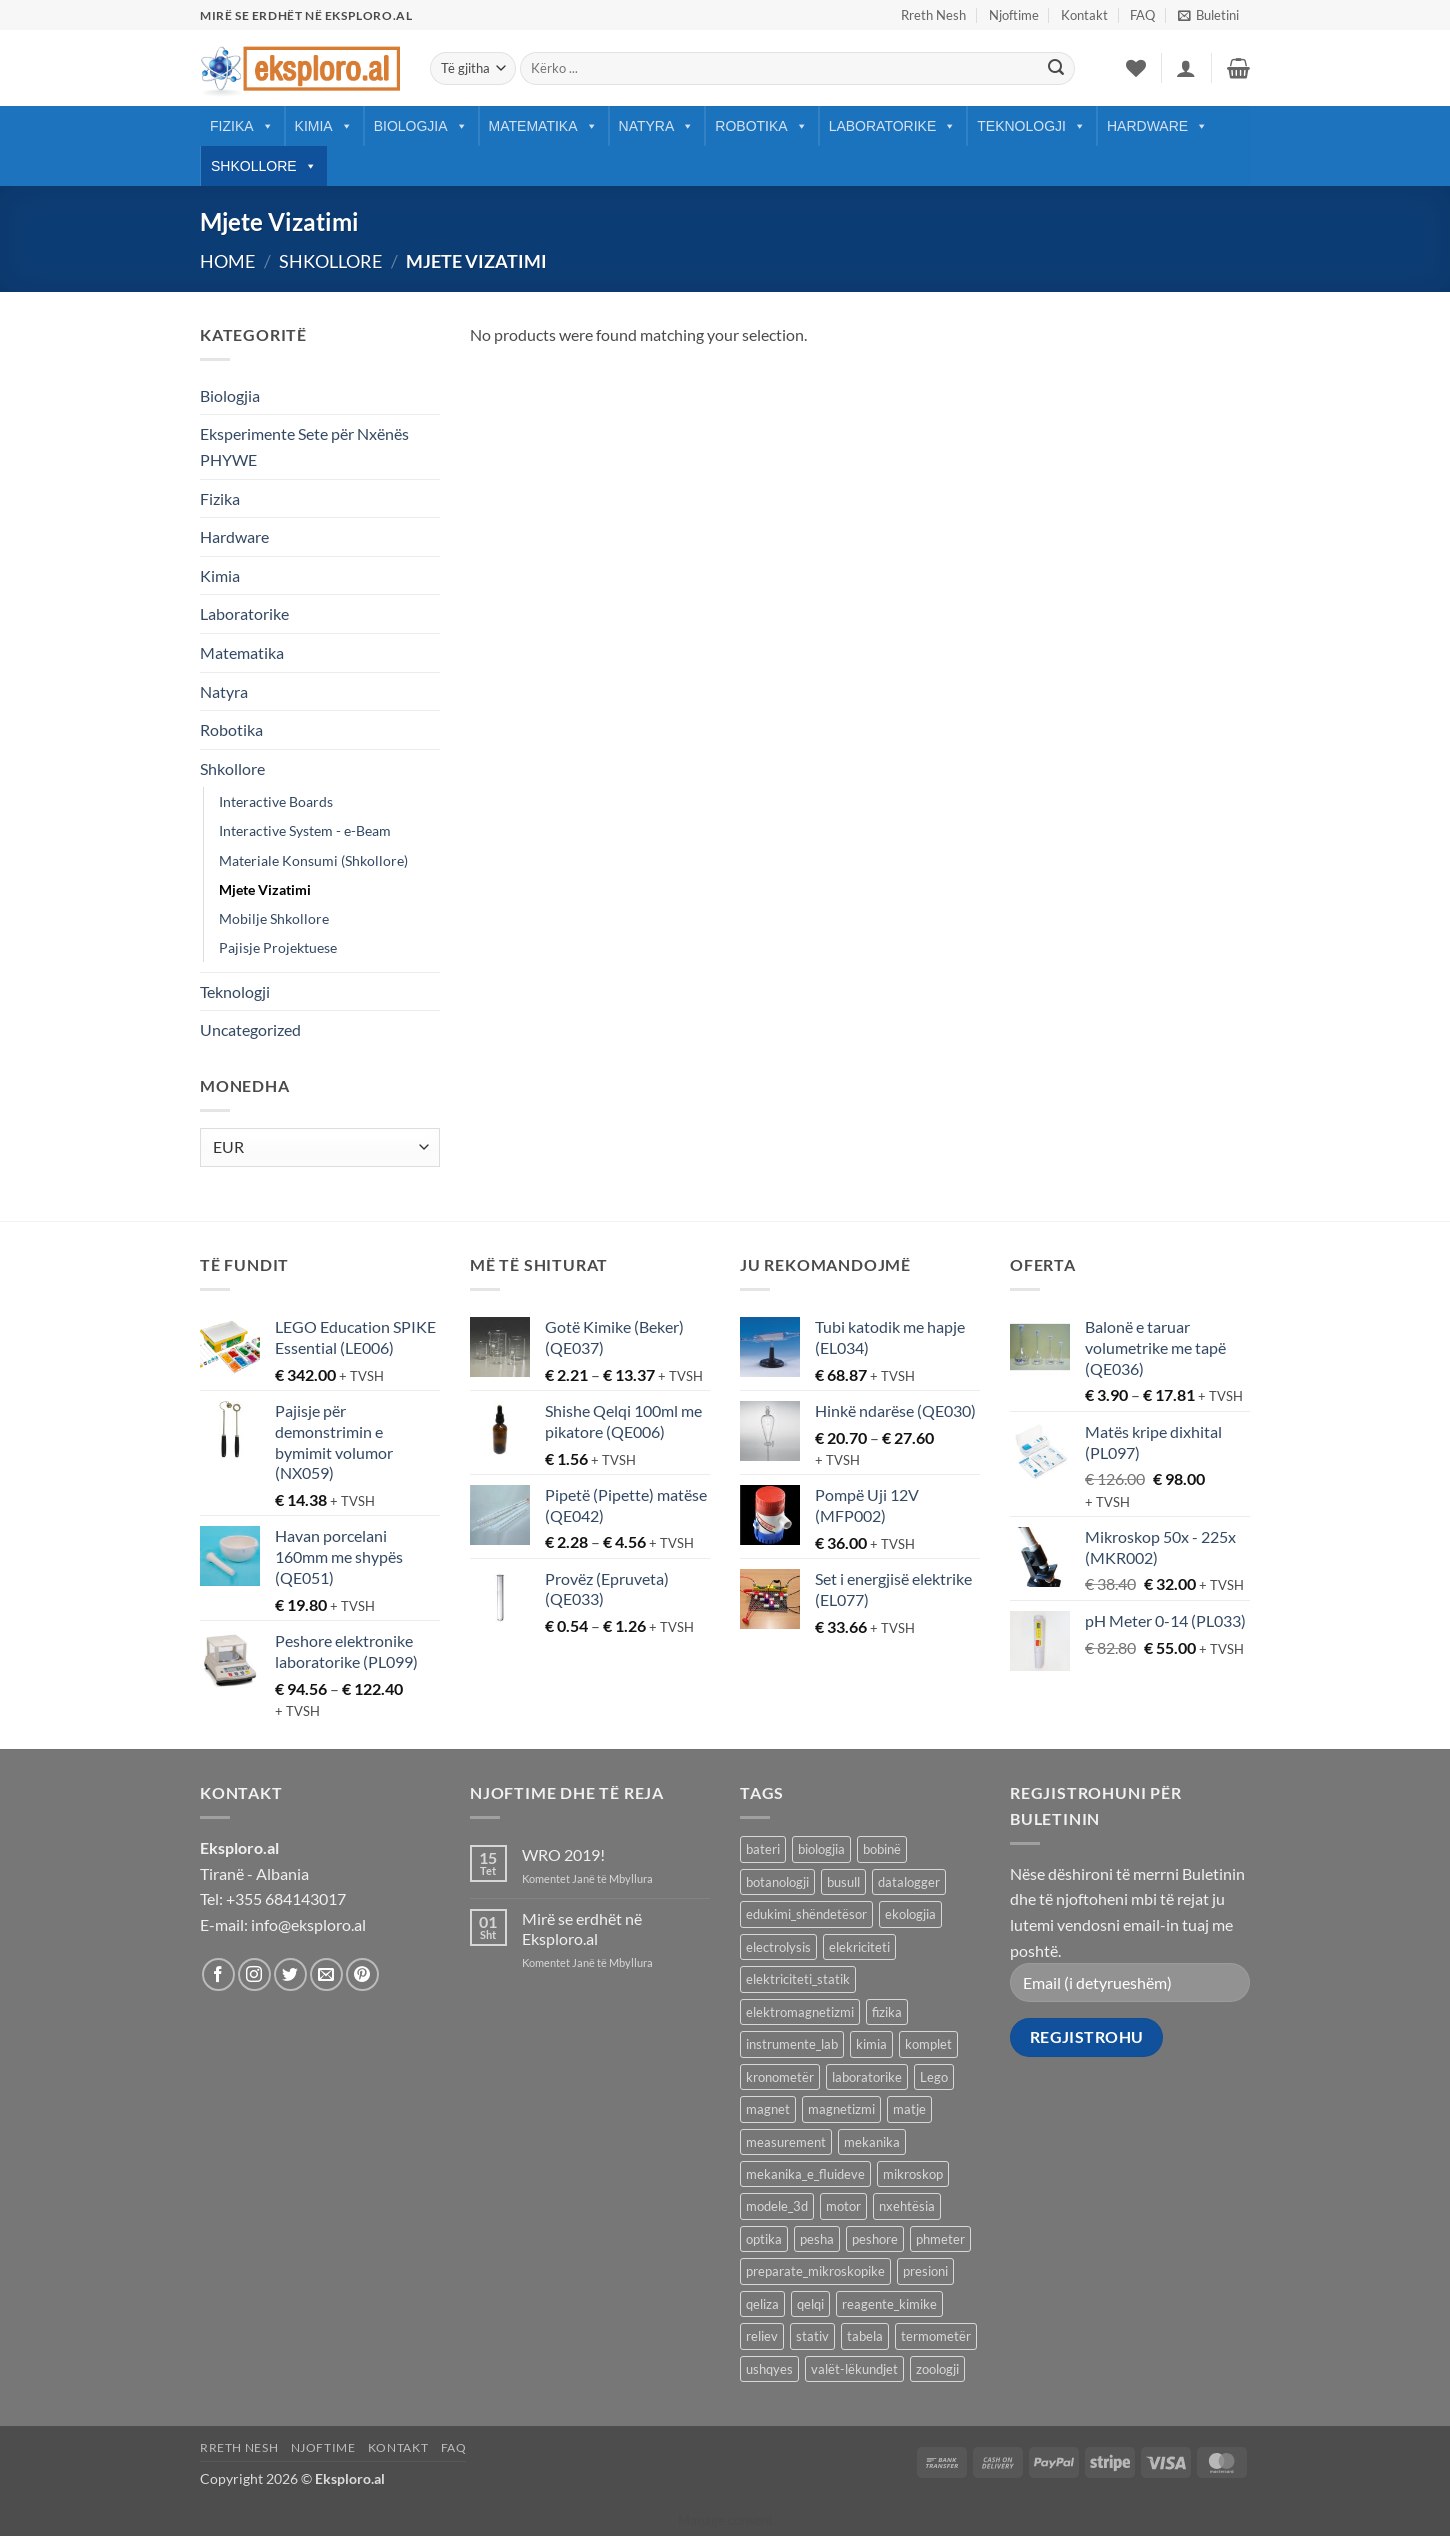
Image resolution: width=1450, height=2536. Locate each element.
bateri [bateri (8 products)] (763, 1849)
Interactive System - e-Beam (305, 830)
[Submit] (1056, 69)
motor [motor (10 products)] (843, 2206)
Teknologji (1031, 126)
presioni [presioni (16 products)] (925, 2271)
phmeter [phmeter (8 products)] (940, 2239)
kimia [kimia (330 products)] (871, 2044)
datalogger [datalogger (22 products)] (909, 1882)
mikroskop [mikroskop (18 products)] (913, 2174)
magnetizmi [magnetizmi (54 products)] (841, 2109)
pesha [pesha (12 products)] (817, 2239)
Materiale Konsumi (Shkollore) (313, 860)
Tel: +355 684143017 (273, 1898)
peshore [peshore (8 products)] (875, 2239)
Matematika (543, 126)
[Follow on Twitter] (290, 1974)
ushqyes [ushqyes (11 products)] (769, 2369)
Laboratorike (893, 126)
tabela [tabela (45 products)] (865, 2336)
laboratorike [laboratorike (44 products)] (867, 2077)
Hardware (1157, 126)
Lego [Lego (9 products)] (934, 2077)
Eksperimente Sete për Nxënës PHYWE (304, 446)
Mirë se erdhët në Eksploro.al (582, 1928)
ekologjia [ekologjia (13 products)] (910, 1914)
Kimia (324, 126)
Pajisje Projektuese (278, 947)
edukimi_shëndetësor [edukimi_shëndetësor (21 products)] (806, 1914)
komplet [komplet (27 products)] (928, 2044)
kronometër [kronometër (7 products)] (780, 2077)
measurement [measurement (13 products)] (786, 2142)
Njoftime (1014, 15)
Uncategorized (250, 1029)
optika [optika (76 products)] (764, 2239)
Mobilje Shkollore (274, 918)
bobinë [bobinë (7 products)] (882, 1849)
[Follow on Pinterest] (362, 1974)
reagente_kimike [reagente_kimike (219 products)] (889, 2304)
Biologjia (421, 126)
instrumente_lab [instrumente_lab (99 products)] (792, 2044)
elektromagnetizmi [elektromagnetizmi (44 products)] (800, 2012)
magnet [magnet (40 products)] (768, 2109)
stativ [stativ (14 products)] (812, 2336)
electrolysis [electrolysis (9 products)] (778, 1947)
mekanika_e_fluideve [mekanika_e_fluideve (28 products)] (805, 2174)
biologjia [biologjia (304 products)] (821, 1849)
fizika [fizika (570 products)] (887, 2012)
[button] (1208, 15)
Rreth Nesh (933, 15)
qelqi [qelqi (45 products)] (810, 2304)
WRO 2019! (563, 1854)
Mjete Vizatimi (265, 889)
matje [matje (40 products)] (909, 2109)
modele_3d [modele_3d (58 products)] (777, 2206)
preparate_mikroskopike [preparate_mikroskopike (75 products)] (815, 2271)
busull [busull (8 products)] (843, 1882)
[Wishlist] (1136, 68)
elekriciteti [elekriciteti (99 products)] (859, 1947)
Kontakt (1084, 15)
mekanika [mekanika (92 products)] (872, 2142)
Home (227, 261)
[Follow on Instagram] (254, 1974)
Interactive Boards (276, 801)
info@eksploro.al (308, 1924)
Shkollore (264, 166)
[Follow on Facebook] (218, 1974)
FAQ (1142, 15)
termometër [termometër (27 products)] (936, 2336)
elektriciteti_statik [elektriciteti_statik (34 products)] (798, 1979)
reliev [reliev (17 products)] (762, 2336)
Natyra (657, 126)
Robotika (761, 126)
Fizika (242, 126)
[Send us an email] (326, 1974)
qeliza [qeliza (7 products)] (762, 2304)
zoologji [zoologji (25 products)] (937, 2369)
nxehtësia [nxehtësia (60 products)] (907, 2206)
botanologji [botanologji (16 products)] (777, 1882)
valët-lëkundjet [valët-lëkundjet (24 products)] (854, 2369)
